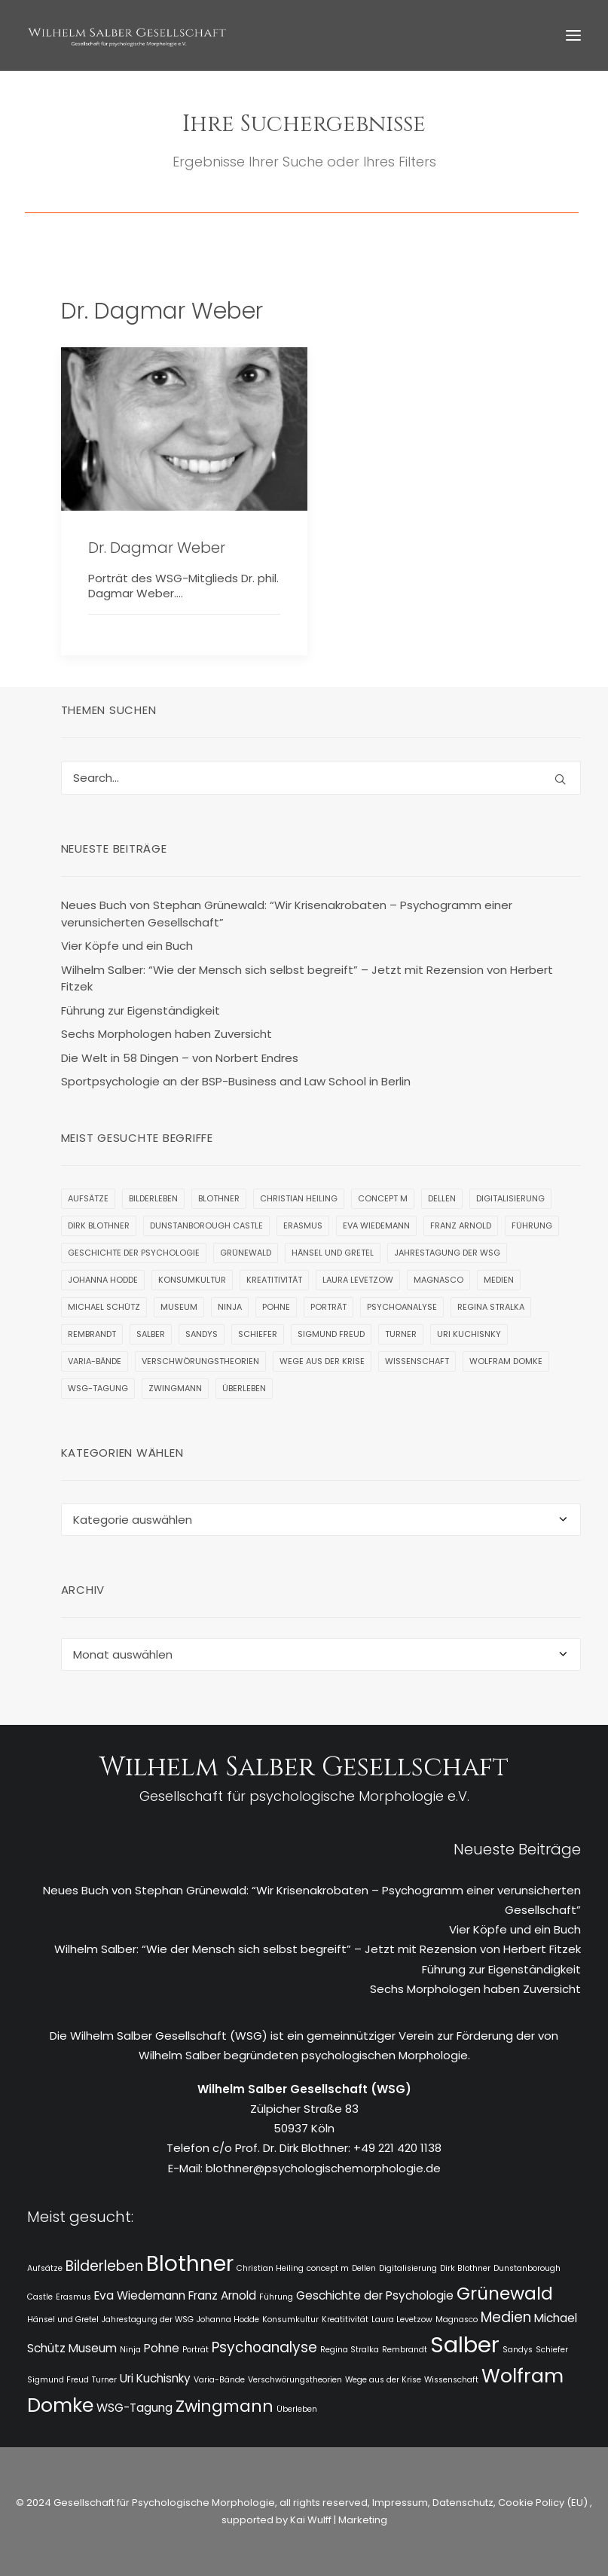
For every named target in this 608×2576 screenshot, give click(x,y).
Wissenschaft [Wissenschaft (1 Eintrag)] (417, 1361)
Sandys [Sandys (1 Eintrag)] (201, 1334)
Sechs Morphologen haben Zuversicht (475, 1989)
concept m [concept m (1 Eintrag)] (383, 1198)
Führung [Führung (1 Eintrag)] (532, 1225)
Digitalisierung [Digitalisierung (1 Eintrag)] (510, 1198)
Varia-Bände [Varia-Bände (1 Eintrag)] (94, 1361)
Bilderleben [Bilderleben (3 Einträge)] (153, 1198)
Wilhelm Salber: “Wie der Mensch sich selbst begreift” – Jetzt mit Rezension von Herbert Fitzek (317, 1949)
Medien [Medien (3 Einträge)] (499, 1280)
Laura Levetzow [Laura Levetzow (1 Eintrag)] (357, 1280)
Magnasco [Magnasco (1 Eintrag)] (438, 1280)
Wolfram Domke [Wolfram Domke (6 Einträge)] (505, 1361)
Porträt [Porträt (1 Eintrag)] (328, 1307)
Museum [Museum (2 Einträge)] (178, 1307)
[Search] (321, 778)
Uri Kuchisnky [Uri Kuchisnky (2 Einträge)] (469, 1334)
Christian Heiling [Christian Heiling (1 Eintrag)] (299, 1198)
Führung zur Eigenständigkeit (501, 1969)
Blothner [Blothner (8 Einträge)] (219, 1198)
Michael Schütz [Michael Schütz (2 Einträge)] (104, 1307)
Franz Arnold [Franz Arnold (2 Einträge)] (460, 1225)
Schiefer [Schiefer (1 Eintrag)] (257, 1334)
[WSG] (127, 35)
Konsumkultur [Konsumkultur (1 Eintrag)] (192, 1280)
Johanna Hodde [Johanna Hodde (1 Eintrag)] (103, 1280)
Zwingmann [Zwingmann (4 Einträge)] (175, 1388)
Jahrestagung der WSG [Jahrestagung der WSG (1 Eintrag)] (447, 1253)
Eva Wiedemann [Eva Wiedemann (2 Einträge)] (376, 1225)
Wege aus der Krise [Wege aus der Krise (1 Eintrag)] (322, 1361)
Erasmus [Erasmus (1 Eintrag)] (302, 1225)
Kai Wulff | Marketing (338, 2520)
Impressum (399, 2502)
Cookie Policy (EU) (544, 2502)
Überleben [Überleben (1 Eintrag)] (244, 1388)
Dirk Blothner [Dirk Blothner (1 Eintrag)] (99, 1225)
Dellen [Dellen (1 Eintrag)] (442, 1198)
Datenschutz (462, 2502)
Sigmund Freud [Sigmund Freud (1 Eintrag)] (331, 1334)
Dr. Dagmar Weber (156, 547)
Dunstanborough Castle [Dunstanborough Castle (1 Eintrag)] (206, 1225)
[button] (573, 35)
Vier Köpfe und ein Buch (515, 1929)
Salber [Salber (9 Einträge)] (150, 1334)
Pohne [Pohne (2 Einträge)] (276, 1307)
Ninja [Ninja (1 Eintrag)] (230, 1307)
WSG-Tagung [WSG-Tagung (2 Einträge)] (98, 1388)
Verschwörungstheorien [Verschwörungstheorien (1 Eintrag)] (200, 1361)
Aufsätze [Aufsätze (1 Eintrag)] (88, 1198)
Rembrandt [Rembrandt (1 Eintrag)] (92, 1334)
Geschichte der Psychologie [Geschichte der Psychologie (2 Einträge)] (134, 1253)
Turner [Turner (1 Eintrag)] (401, 1334)
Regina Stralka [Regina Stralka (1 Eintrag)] (490, 1307)
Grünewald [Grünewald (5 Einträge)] (245, 1253)
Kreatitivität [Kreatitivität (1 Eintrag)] (274, 1280)
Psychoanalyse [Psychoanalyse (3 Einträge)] (402, 1307)
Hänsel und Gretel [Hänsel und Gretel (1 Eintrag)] (333, 1253)
